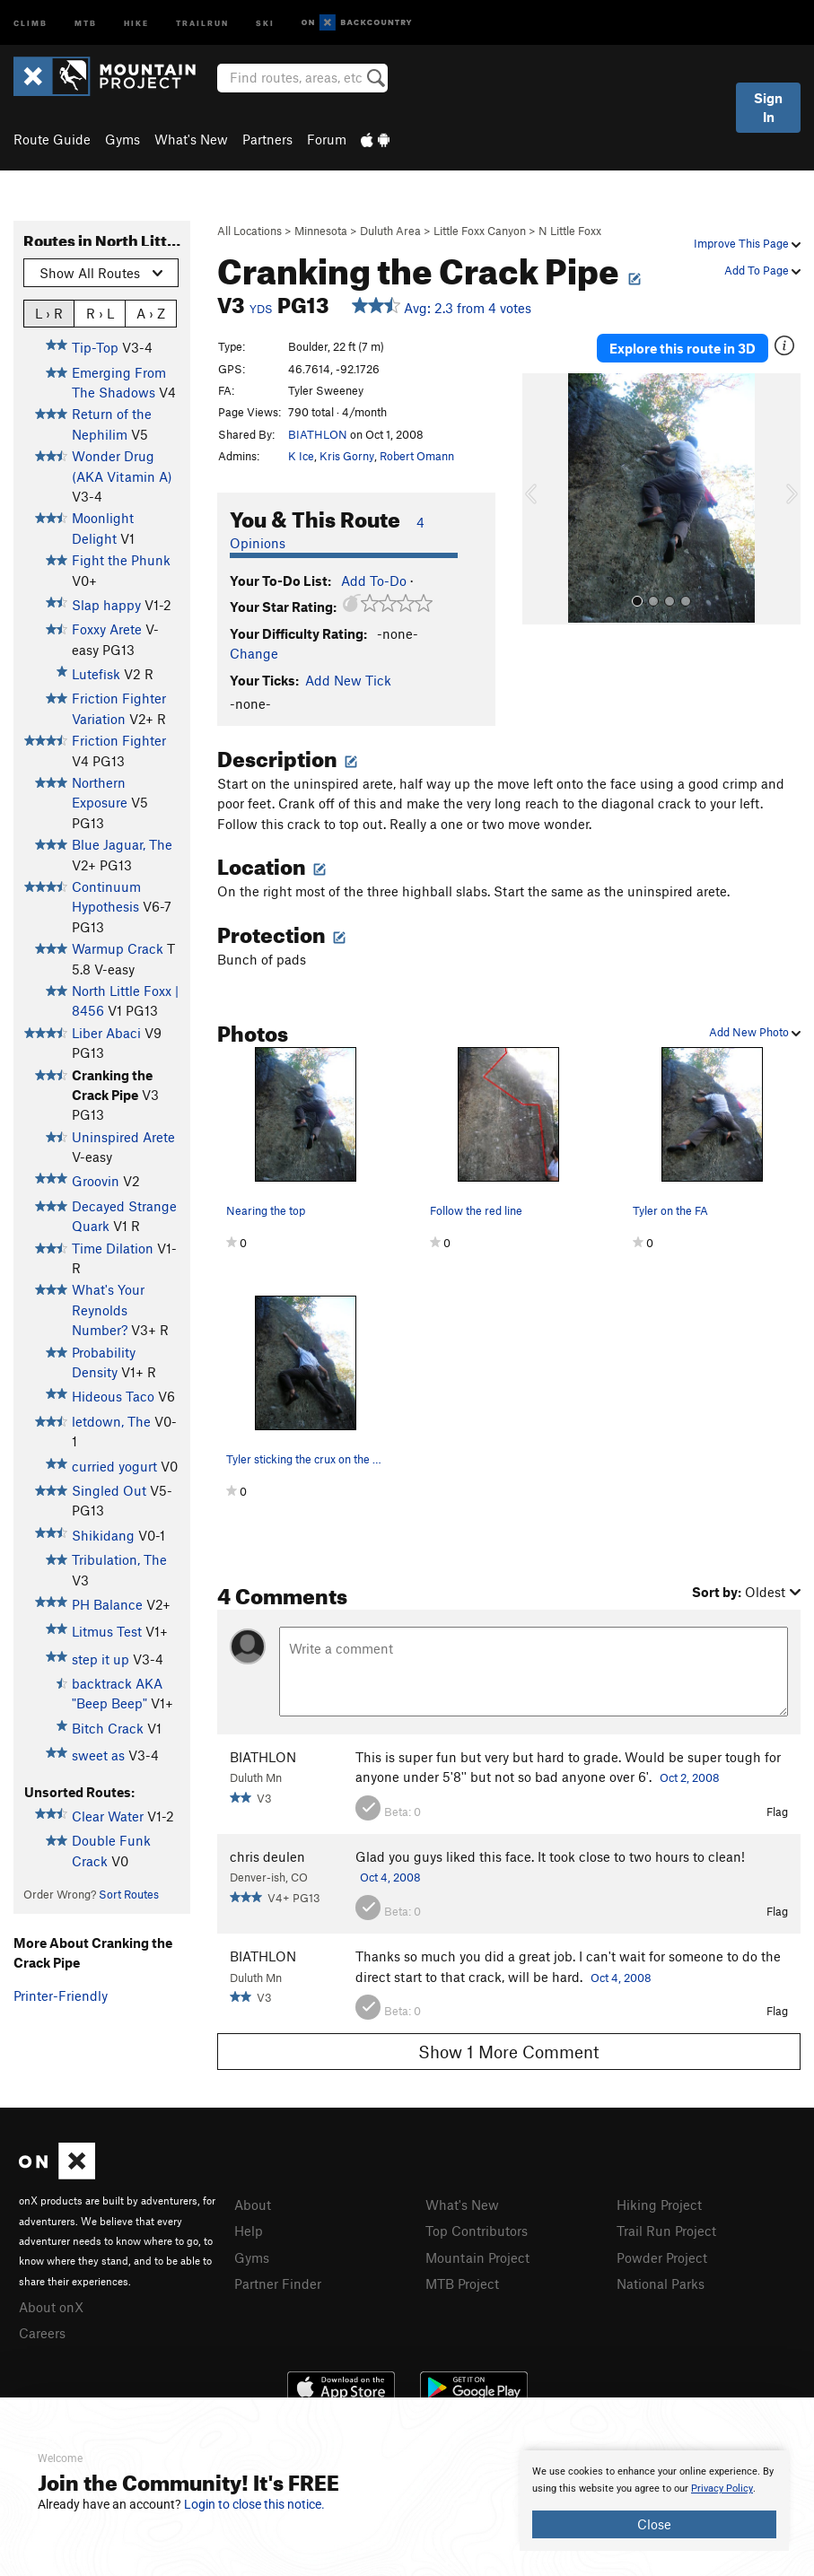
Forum (326, 139)
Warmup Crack (117, 948)
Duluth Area (390, 230)
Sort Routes (129, 1894)
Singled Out (109, 1490)
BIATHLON (317, 434)
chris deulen (267, 1856)
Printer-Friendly (60, 1995)
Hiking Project (659, 2204)
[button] (540, 498)
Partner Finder (277, 2283)
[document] (654, 2500)
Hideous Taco (113, 1396)
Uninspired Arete (123, 1137)
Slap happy (106, 605)
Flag (777, 1811)
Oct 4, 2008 (390, 1877)
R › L (100, 312)
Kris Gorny (346, 456)
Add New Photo (755, 1032)
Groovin (95, 1181)
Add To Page (762, 270)
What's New (191, 139)
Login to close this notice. (254, 2504)
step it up (100, 1659)
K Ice (301, 456)
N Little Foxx (569, 230)
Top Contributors (476, 2230)
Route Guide (52, 139)
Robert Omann (417, 456)
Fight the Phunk (121, 560)
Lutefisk (96, 674)
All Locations (249, 230)
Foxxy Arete (107, 629)
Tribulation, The (119, 1559)
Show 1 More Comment (509, 2051)
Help (248, 2230)
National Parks (661, 2283)
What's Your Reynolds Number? (108, 1309)
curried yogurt (114, 1466)
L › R (49, 312)
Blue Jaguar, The (122, 844)
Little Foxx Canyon (479, 230)
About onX (51, 2307)
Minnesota (320, 230)
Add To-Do (374, 580)
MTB (85, 22)
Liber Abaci (106, 1033)
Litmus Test (107, 1631)
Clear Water (108, 1816)
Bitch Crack (108, 1728)
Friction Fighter (119, 740)
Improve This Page (747, 243)
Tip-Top (95, 347)
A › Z (150, 312)
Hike (136, 22)
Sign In (768, 107)
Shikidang (103, 1535)
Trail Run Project (666, 2230)
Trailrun (202, 22)
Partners (267, 139)
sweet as (98, 1755)
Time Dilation (112, 1248)
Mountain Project (477, 2257)
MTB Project (462, 2283)
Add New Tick (348, 680)
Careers (42, 2333)
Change (254, 653)
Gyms (122, 139)
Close (654, 2524)
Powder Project (662, 2257)
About (252, 2204)
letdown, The (111, 1421)
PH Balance (107, 1604)
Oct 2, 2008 (690, 1777)
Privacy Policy (722, 2488)
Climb (30, 22)
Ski (265, 22)
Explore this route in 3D (682, 348)
